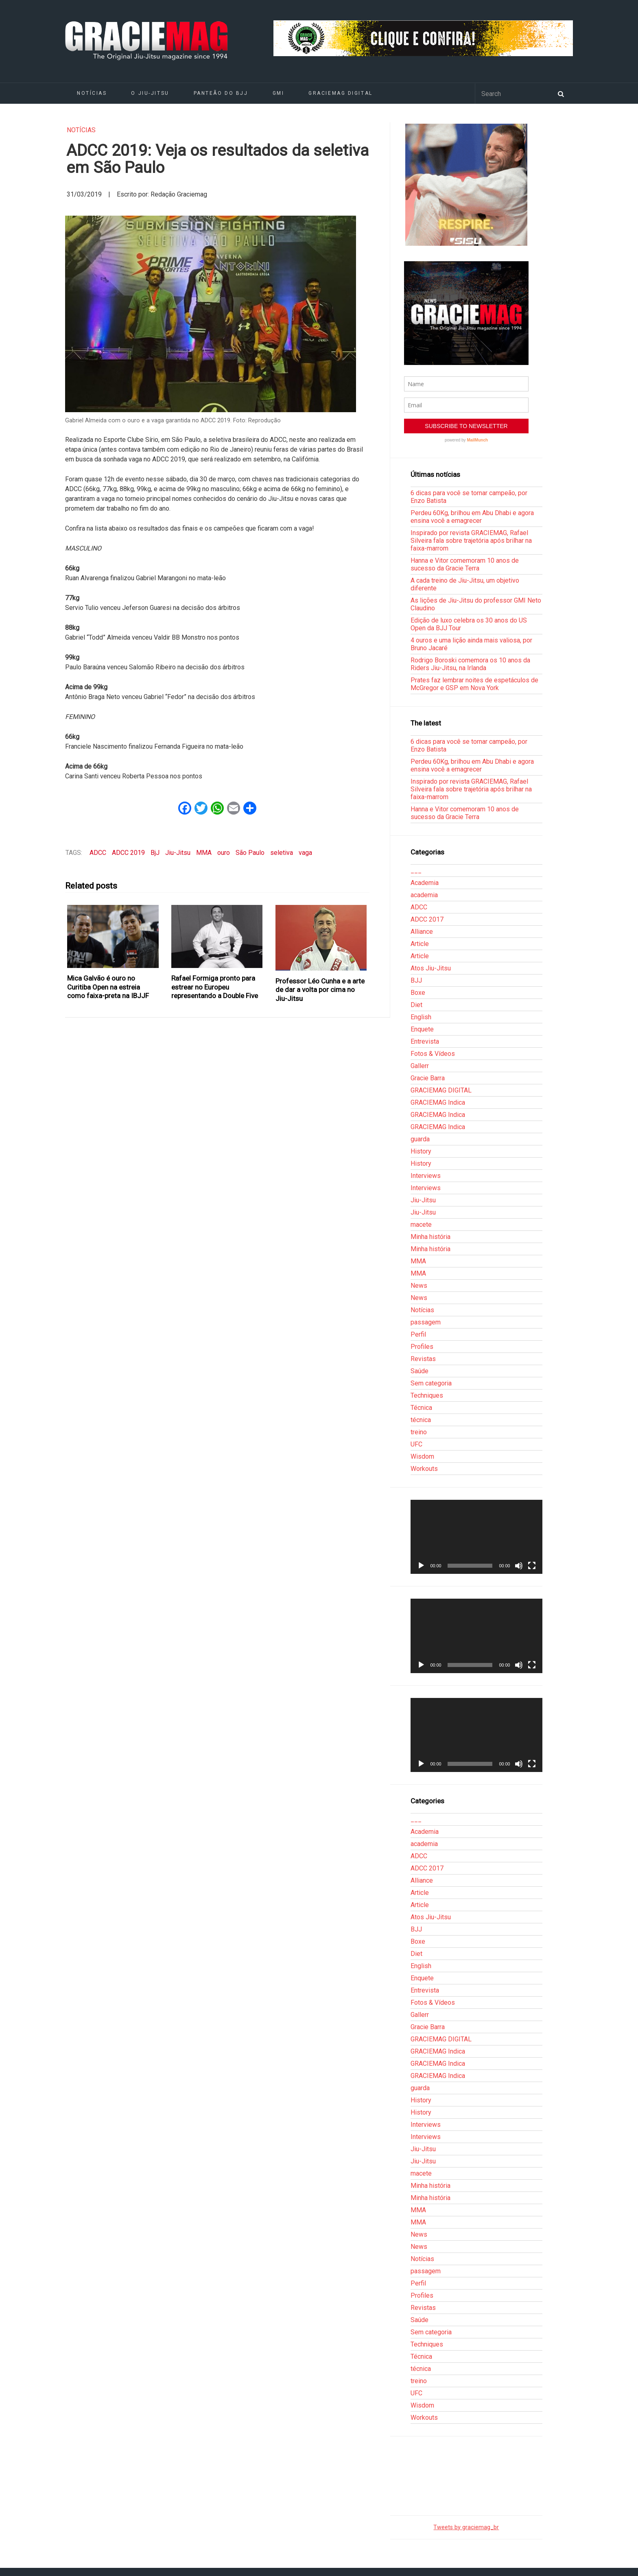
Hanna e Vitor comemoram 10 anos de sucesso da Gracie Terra (465, 564)
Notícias (92, 93)
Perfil (418, 1334)
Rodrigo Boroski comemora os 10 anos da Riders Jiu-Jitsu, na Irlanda (470, 664)
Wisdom (422, 1456)
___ (416, 870)
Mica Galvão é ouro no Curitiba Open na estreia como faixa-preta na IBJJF (108, 987)
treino (419, 1432)
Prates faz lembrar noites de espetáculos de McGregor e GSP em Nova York (474, 684)
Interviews (426, 1176)
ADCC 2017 (427, 919)
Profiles (422, 1346)
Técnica (421, 1407)
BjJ (155, 852)
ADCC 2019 (128, 852)
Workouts (424, 1469)
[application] (476, 1537)
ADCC (98, 852)
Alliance (422, 931)
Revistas (423, 1359)
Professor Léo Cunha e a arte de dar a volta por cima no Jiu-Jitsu (320, 990)
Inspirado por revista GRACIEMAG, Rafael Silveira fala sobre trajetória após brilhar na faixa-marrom (471, 540)
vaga (305, 852)
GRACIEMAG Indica (438, 1102)
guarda (420, 1139)
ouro (223, 852)
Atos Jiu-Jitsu (431, 968)
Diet (416, 1005)
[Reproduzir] (421, 1566)
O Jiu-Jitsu (150, 93)
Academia (425, 883)
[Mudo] (519, 1566)
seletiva (281, 852)
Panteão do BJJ (221, 93)
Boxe (418, 992)
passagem (426, 1322)
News (419, 1285)
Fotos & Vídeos (433, 1053)
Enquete (422, 1029)
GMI (278, 93)
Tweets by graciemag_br (466, 2527)
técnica (421, 1420)
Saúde (419, 1371)
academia (424, 895)
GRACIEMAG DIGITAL (340, 93)
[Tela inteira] (532, 1566)
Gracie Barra (428, 1078)
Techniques (427, 1395)
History (421, 1151)
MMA (204, 852)
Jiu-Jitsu (177, 852)
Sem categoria (431, 1383)
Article (420, 944)
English (421, 1017)
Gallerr (420, 1066)
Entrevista (425, 1041)
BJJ (416, 980)
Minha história (430, 1237)
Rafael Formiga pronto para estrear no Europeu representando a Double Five (214, 987)
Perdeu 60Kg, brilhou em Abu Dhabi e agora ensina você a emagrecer (472, 516)
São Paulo (250, 852)
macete (421, 1224)
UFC (416, 1444)
